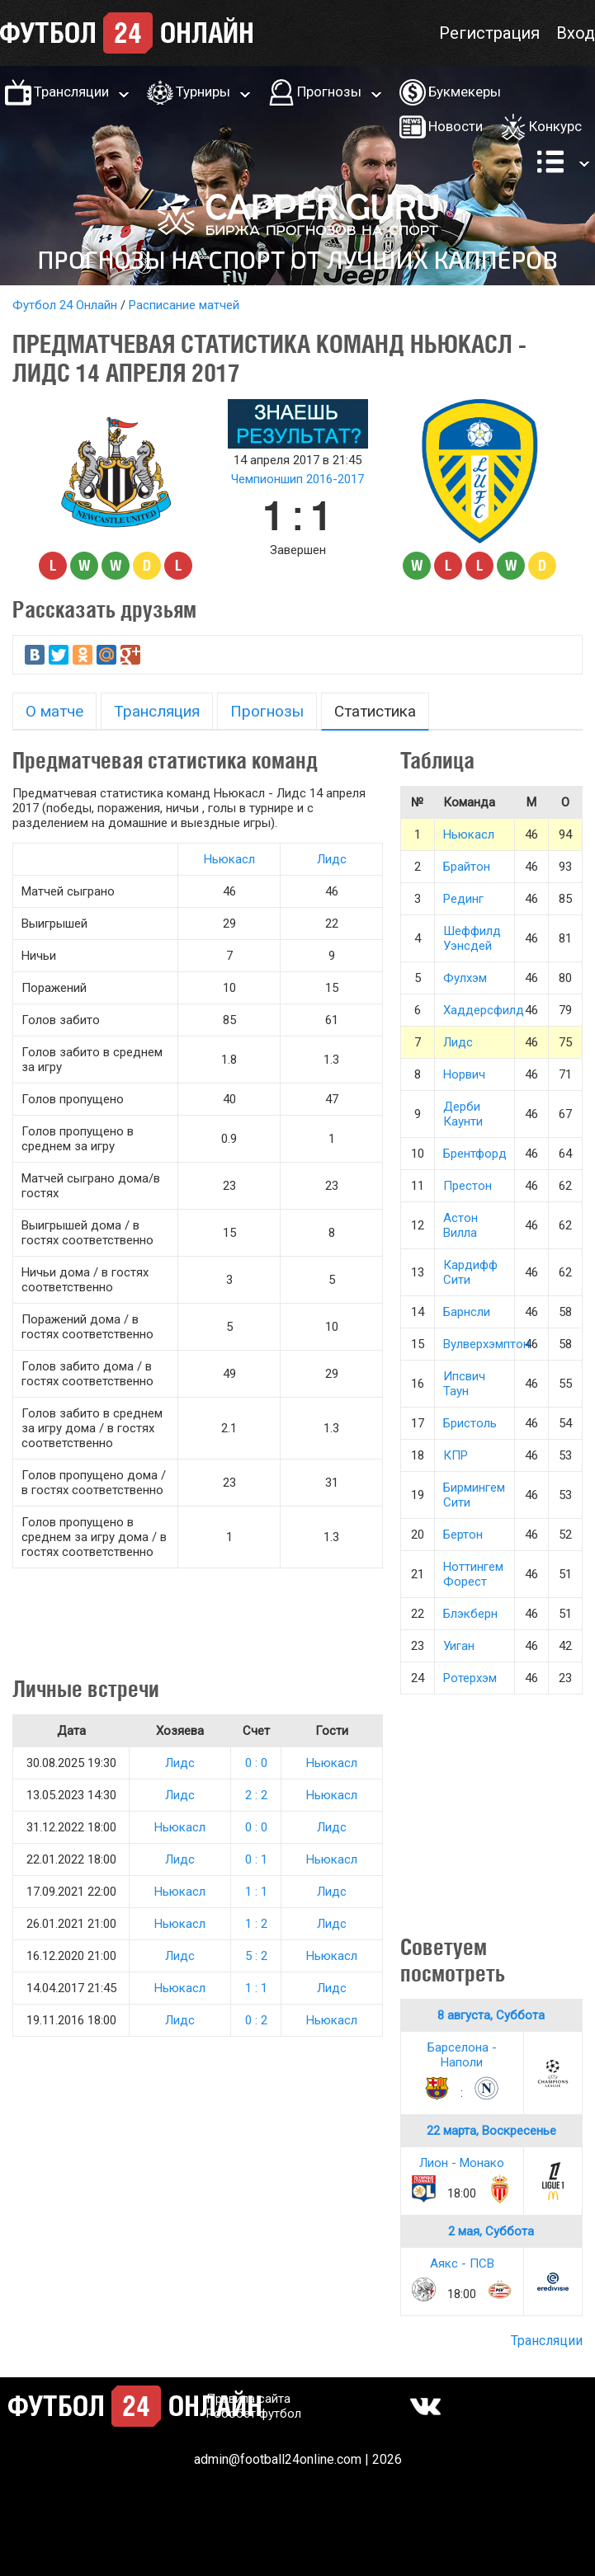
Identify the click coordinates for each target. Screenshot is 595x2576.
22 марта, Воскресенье (491, 2130)
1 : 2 (256, 1923)
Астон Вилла (460, 1225)
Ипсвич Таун (464, 1383)
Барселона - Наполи (462, 2055)
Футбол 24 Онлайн (64, 305)
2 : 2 (256, 1795)
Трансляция (157, 711)
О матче (54, 711)
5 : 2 (256, 1955)
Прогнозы (329, 91)
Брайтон (466, 866)
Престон (467, 1185)
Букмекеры (464, 91)
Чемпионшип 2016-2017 (297, 479)
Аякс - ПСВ (462, 2263)
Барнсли (466, 1311)
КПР (455, 1455)
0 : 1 (256, 1859)
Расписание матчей (184, 305)
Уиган (459, 1645)
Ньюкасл (229, 859)
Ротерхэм (470, 1678)
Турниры (203, 91)
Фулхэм (465, 978)
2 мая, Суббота (491, 2231)
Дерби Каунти (463, 1114)
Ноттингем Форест (473, 1574)
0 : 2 (256, 2020)
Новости (455, 126)
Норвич (464, 1074)
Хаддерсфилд (483, 1010)
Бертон (463, 1534)
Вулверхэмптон (486, 1344)
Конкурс (555, 126)
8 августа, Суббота (491, 2015)
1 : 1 (256, 1891)
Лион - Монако (461, 2162)
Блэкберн (470, 1613)
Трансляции (71, 91)
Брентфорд (475, 1153)
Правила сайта (248, 2398)
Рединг (463, 898)
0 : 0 (256, 1763)
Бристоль (470, 1423)
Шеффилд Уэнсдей (472, 938)
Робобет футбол (253, 2413)
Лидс (332, 859)
